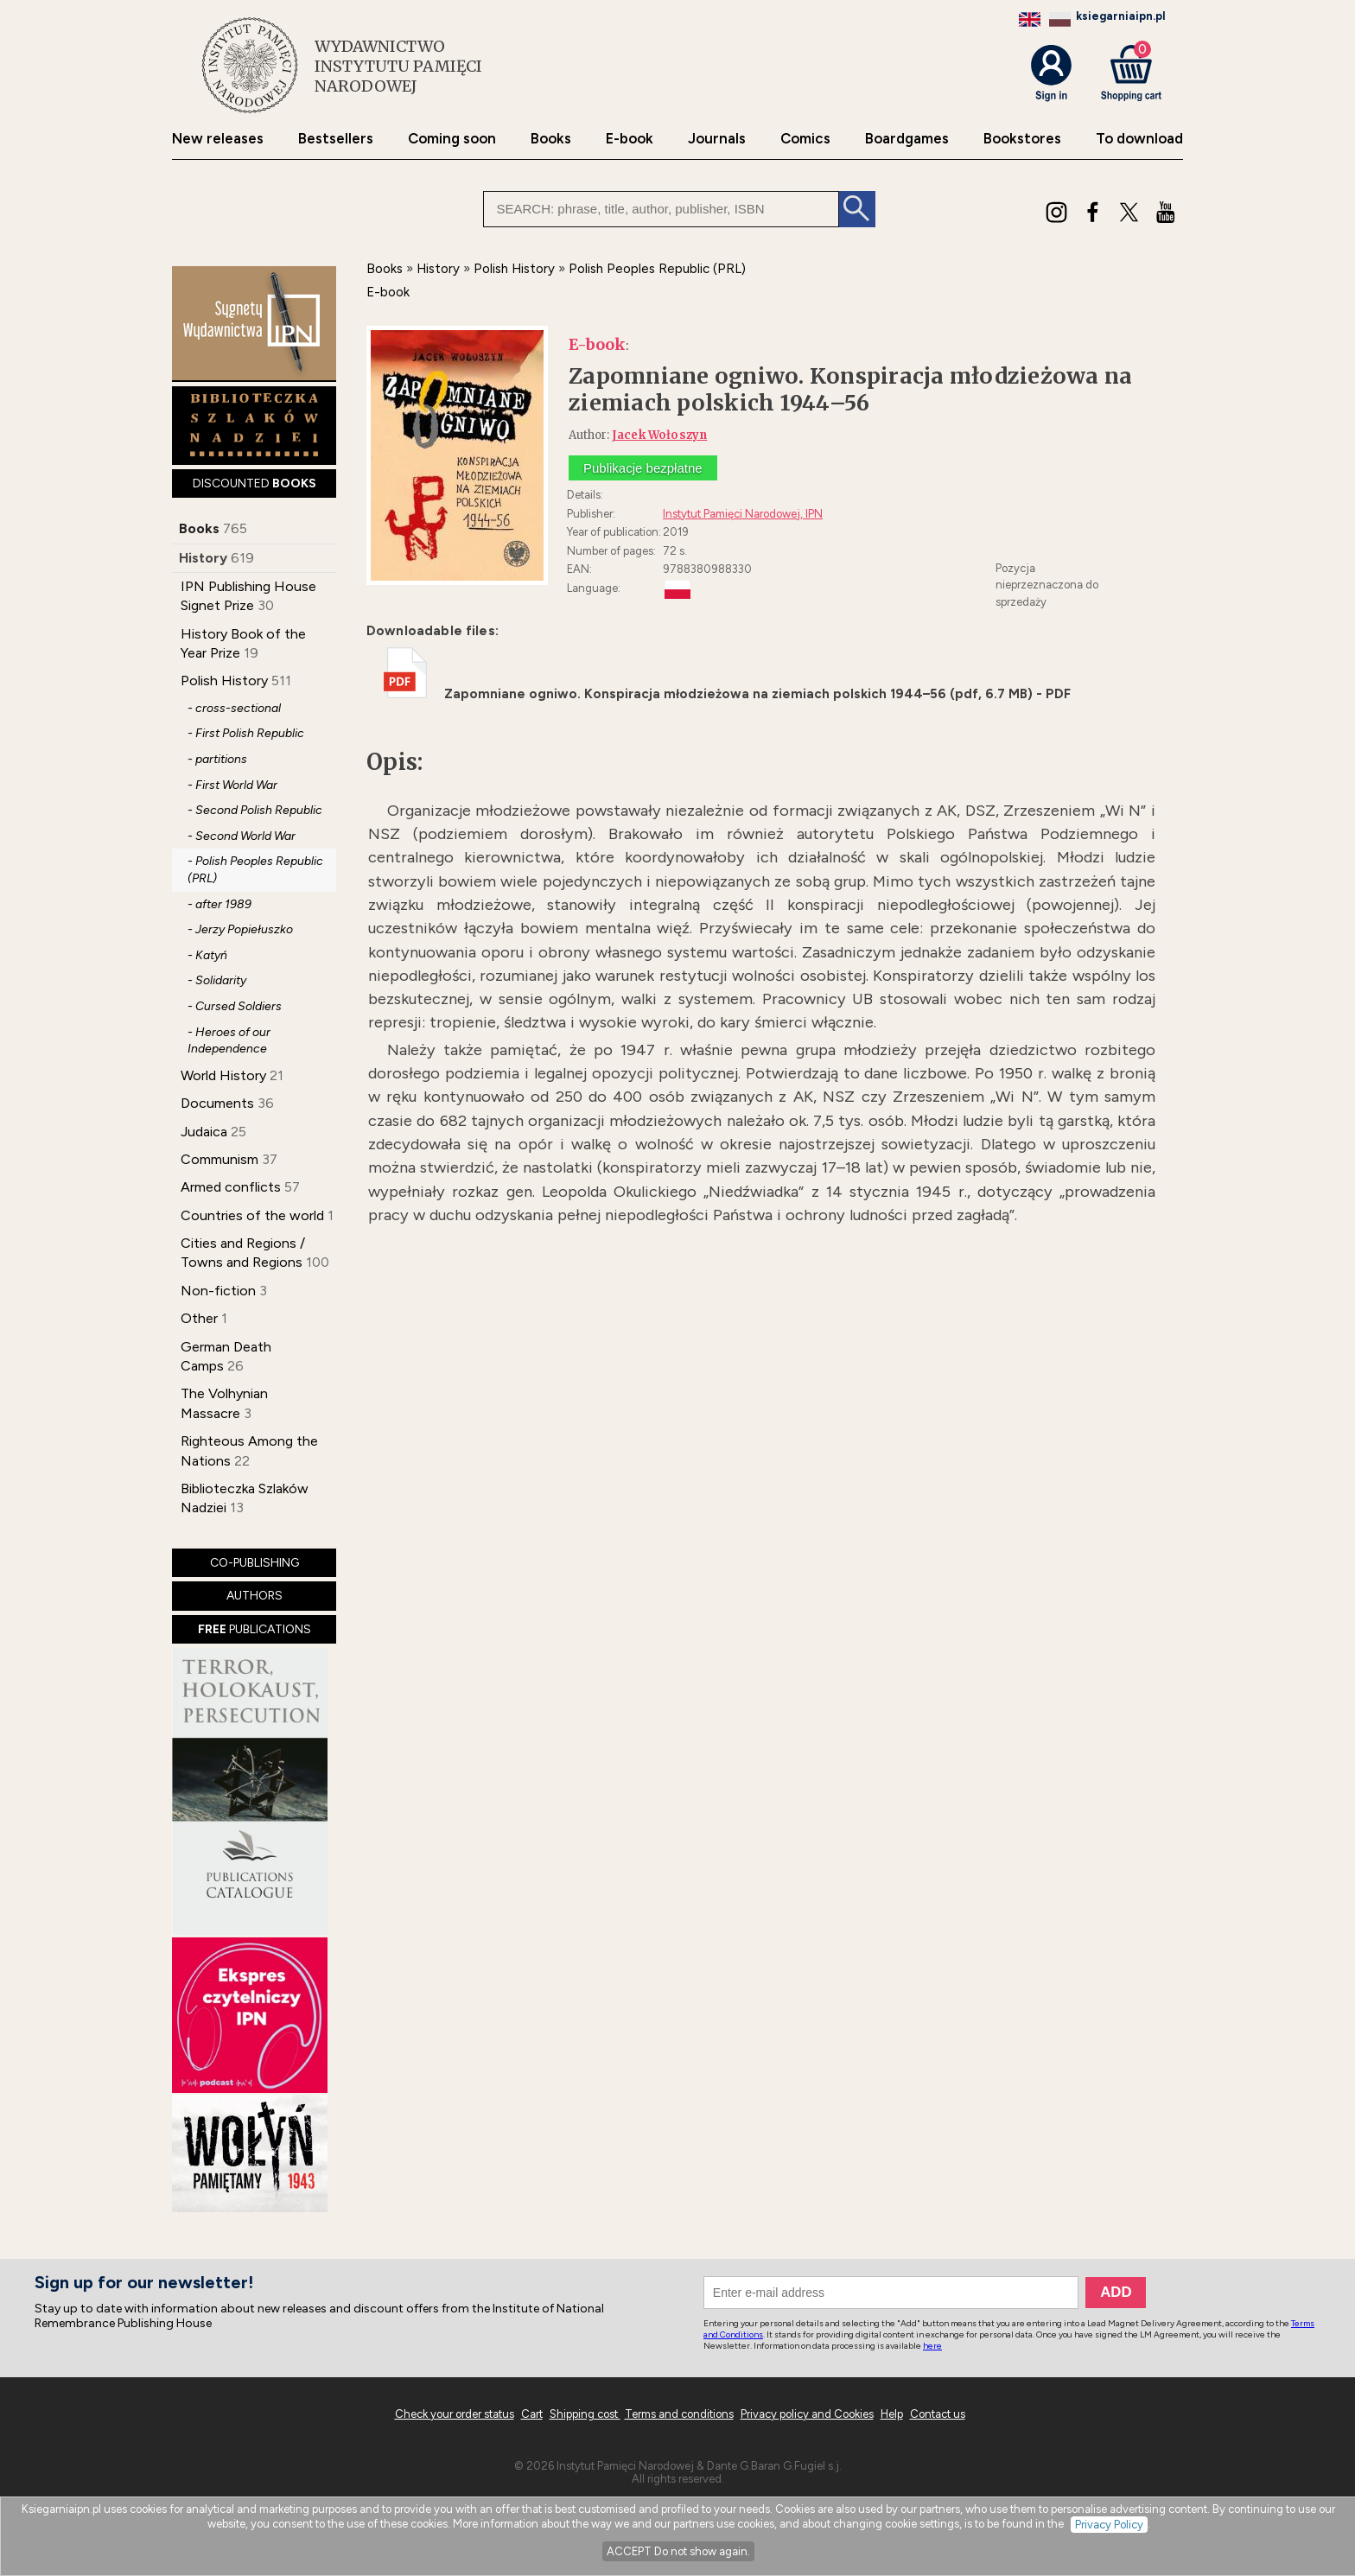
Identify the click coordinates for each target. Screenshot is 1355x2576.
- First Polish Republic (246, 733)
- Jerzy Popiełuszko (240, 929)
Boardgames (907, 138)
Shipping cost (585, 2413)
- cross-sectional (234, 708)
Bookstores (1022, 138)
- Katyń (207, 955)
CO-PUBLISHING (254, 1562)
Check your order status (454, 2413)
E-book (629, 138)
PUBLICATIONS (254, 1629)
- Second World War (242, 836)
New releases (218, 138)
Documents (217, 1103)
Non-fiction (218, 1290)
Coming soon (452, 138)
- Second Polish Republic (255, 810)
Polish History (224, 680)
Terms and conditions (679, 2413)
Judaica (204, 1131)
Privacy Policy (1109, 2524)
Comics (805, 138)
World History (223, 1075)
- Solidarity (217, 980)
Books (551, 138)
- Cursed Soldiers (235, 1006)
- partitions (217, 759)
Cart (532, 2413)
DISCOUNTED (254, 483)
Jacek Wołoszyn (659, 435)
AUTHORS (254, 1595)
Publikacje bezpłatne (643, 468)
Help (892, 2413)
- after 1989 (219, 904)
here (932, 2345)
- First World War (232, 785)
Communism (219, 1159)
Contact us (937, 2413)
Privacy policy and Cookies (807, 2413)
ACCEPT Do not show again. (678, 2551)
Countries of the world (252, 1215)
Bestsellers (335, 138)
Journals (717, 138)
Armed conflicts (231, 1187)
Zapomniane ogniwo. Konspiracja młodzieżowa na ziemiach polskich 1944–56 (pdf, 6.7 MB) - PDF (727, 694)
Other (199, 1318)
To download (1139, 138)
